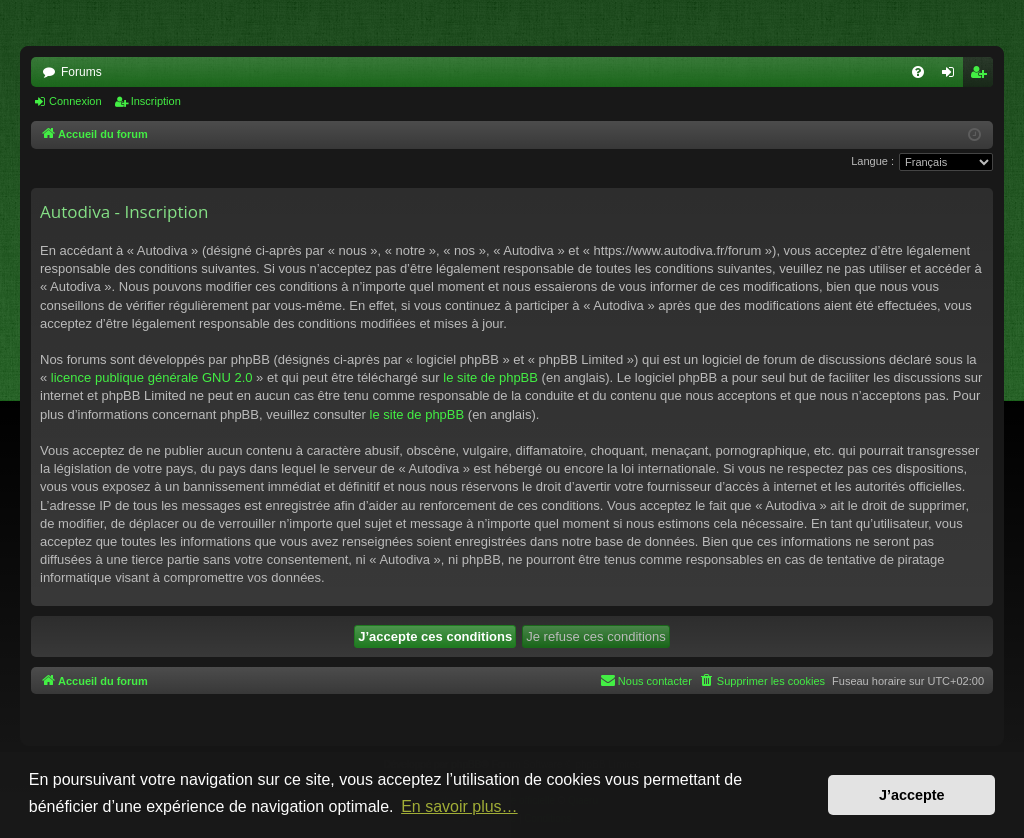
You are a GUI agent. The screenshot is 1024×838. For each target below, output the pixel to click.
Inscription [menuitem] (982, 76)
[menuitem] (918, 72)
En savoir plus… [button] (459, 806)
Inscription (156, 101)
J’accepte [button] (912, 795)
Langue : (872, 161)
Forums (81, 72)
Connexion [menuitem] (952, 76)
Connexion (75, 101)
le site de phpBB (490, 377)
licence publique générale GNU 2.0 (152, 377)
